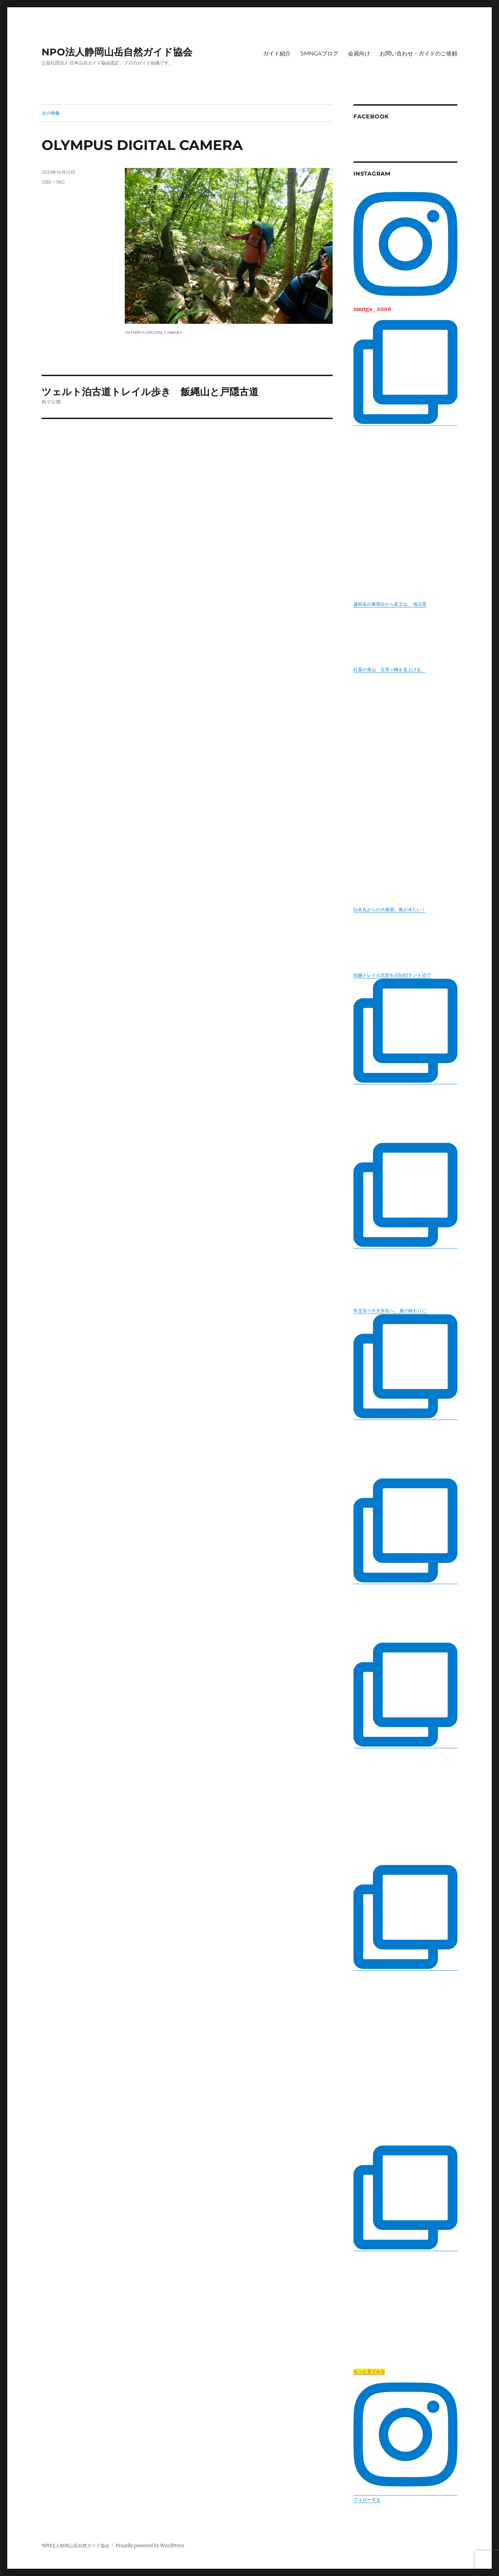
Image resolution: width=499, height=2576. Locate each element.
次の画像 (51, 113)
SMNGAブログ (319, 53)
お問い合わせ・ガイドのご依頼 (418, 53)
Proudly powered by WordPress (150, 2546)
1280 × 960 (53, 182)
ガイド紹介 (277, 53)
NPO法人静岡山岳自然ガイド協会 (117, 52)
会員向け (359, 53)
